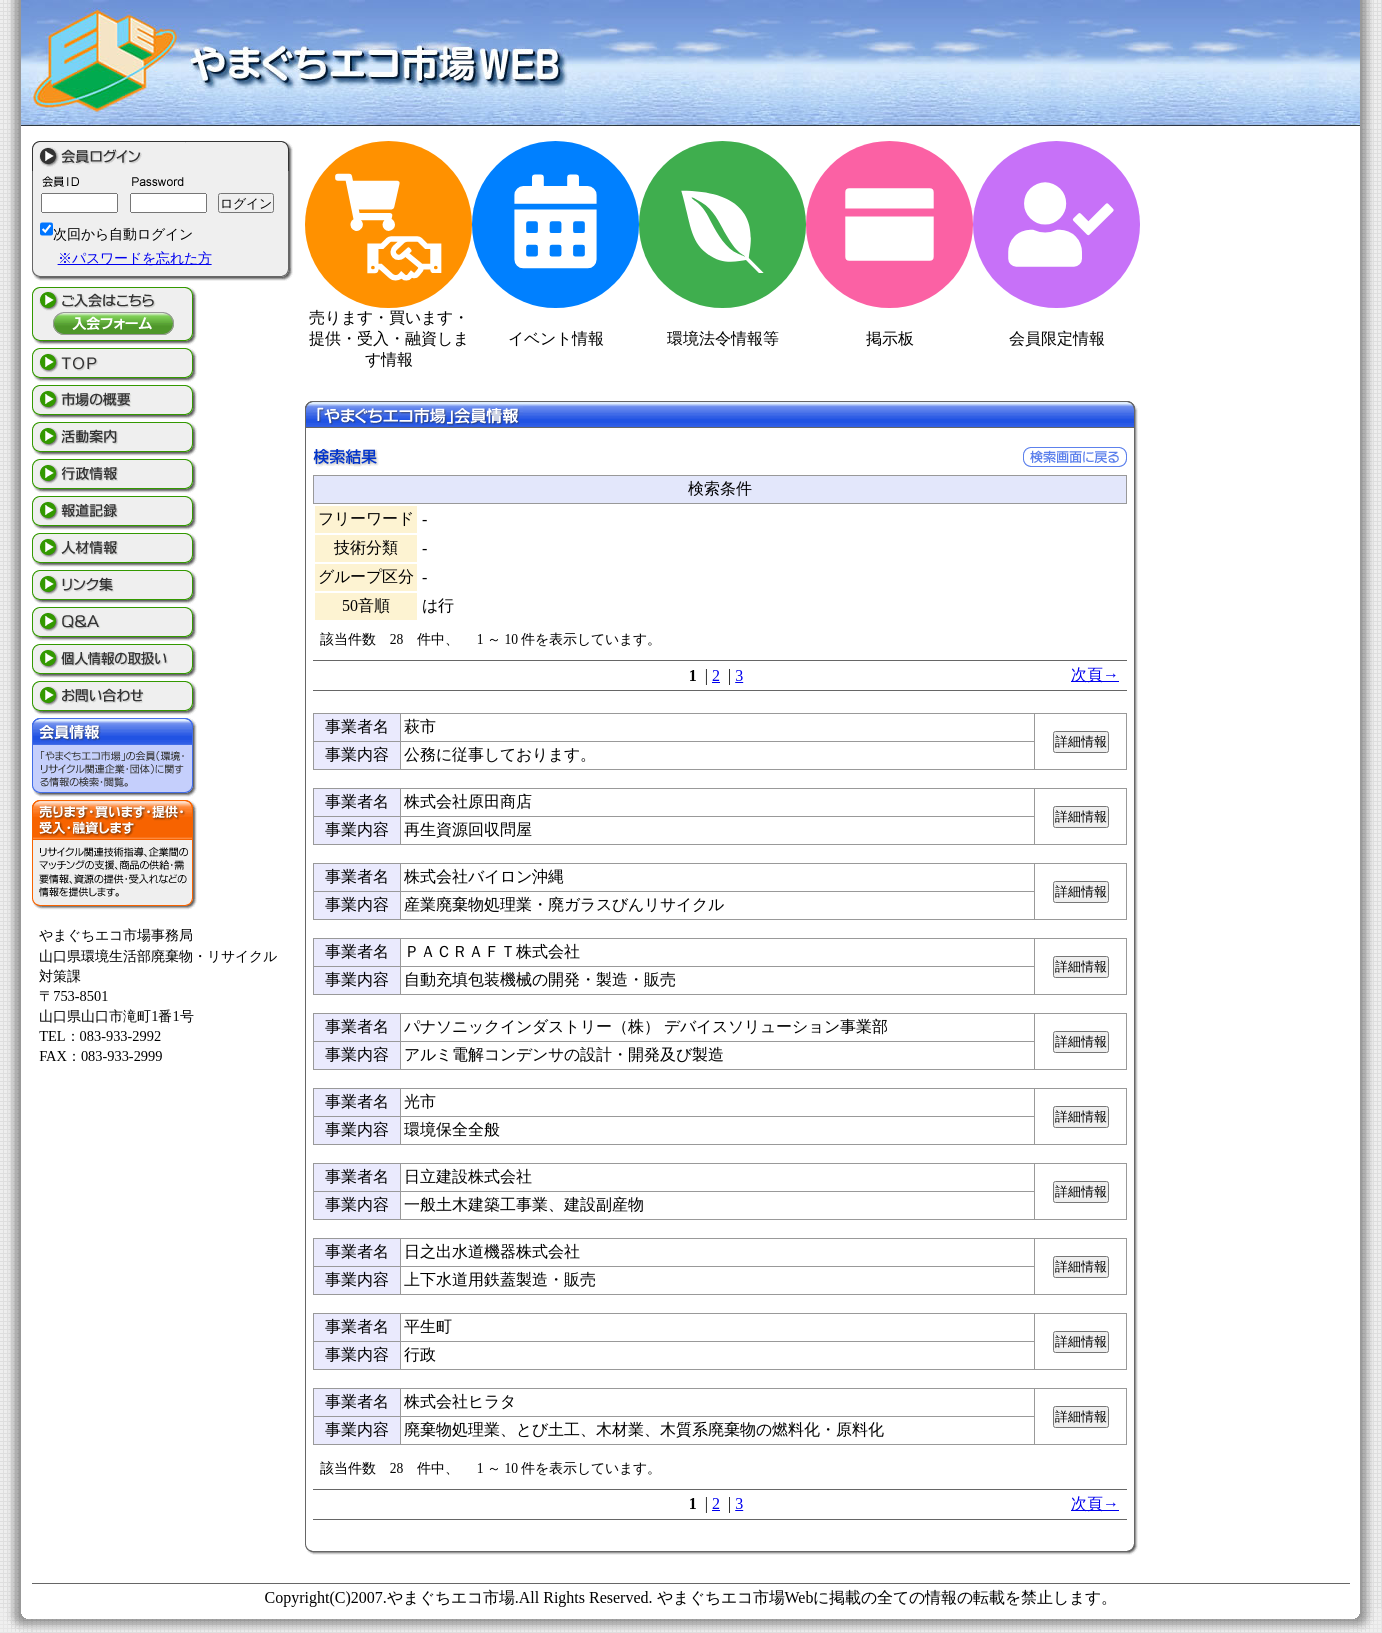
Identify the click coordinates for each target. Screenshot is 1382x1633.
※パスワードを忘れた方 (135, 258)
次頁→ (1095, 674)
